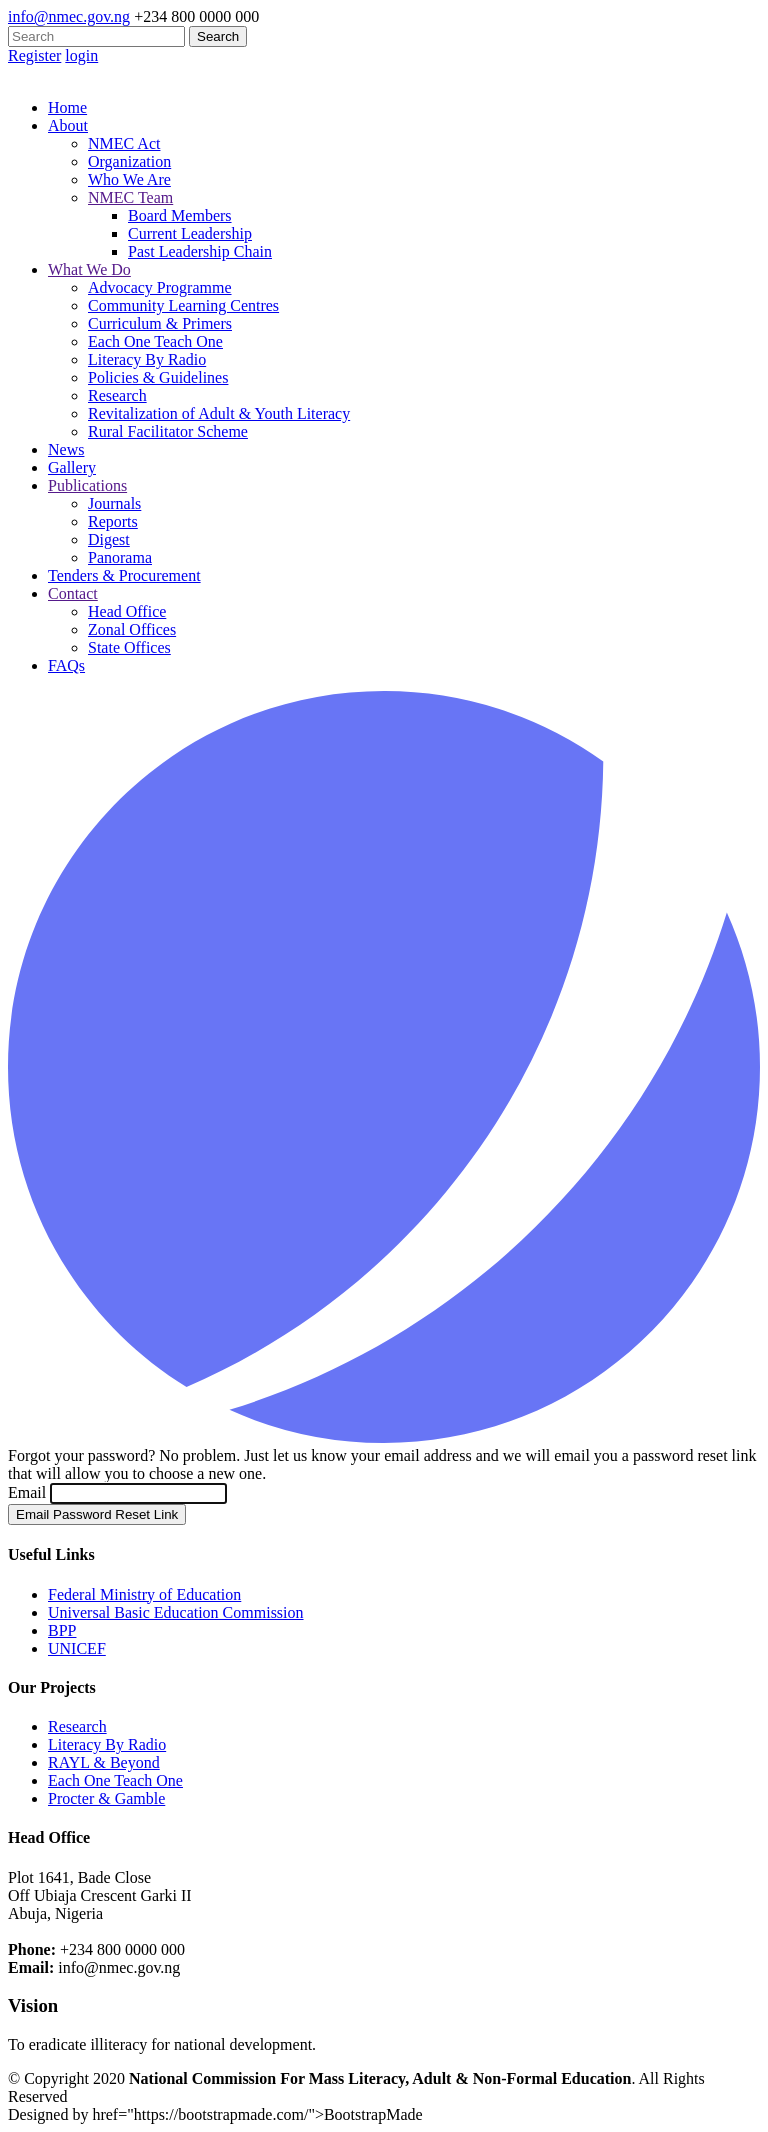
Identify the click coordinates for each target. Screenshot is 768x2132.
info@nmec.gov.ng (69, 16)
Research (117, 395)
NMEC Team (130, 197)
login (81, 55)
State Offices (129, 647)
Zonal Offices (132, 629)
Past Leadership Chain (200, 251)
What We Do (89, 269)
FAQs (66, 665)
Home (67, 107)
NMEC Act (124, 143)
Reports (113, 521)
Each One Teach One (155, 341)
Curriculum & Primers (160, 323)
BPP (62, 1630)
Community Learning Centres (183, 305)
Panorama (120, 557)
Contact (73, 593)
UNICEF (77, 1648)
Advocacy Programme (160, 287)
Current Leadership (190, 233)
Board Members (180, 215)
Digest (109, 539)
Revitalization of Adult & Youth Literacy (219, 413)
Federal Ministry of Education (144, 1594)
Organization (129, 161)
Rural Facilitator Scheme (168, 431)
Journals (114, 503)
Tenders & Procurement (124, 575)
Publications (87, 485)
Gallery (72, 467)
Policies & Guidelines (158, 377)
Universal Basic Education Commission (176, 1612)
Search (218, 36)
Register (34, 55)
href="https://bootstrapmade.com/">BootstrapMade (257, 2114)
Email (29, 1492)
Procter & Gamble (106, 1798)
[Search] (96, 36)
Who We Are (129, 179)
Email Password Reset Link (97, 1514)
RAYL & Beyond (104, 1762)
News (66, 449)
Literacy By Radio (147, 359)
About (68, 125)
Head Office (127, 611)
